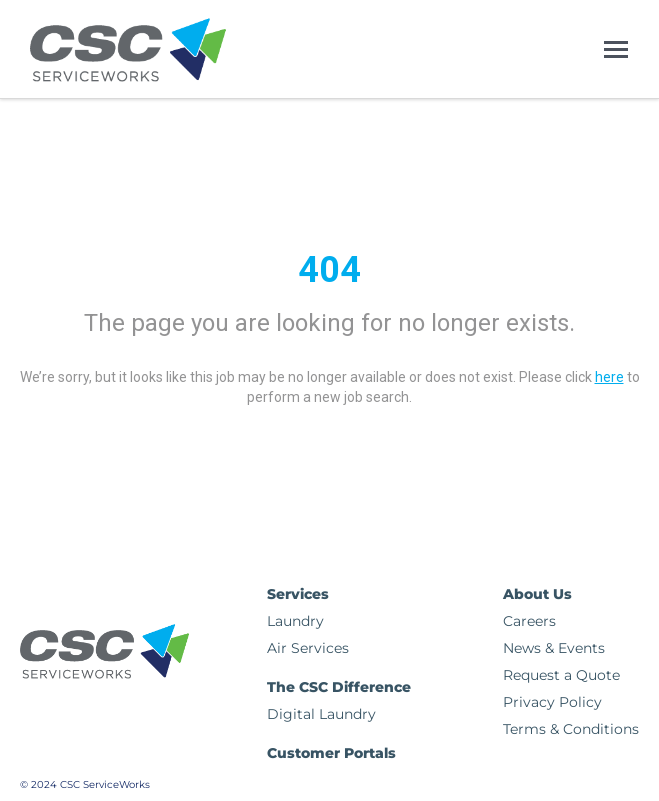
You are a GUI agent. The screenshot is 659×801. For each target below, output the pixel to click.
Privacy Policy (552, 702)
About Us (537, 594)
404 (329, 270)
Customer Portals (331, 753)
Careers (529, 621)
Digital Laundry (321, 714)
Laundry (295, 621)
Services (298, 594)
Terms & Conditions (571, 729)
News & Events (554, 648)
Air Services (308, 648)
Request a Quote (561, 675)
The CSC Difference (339, 687)
